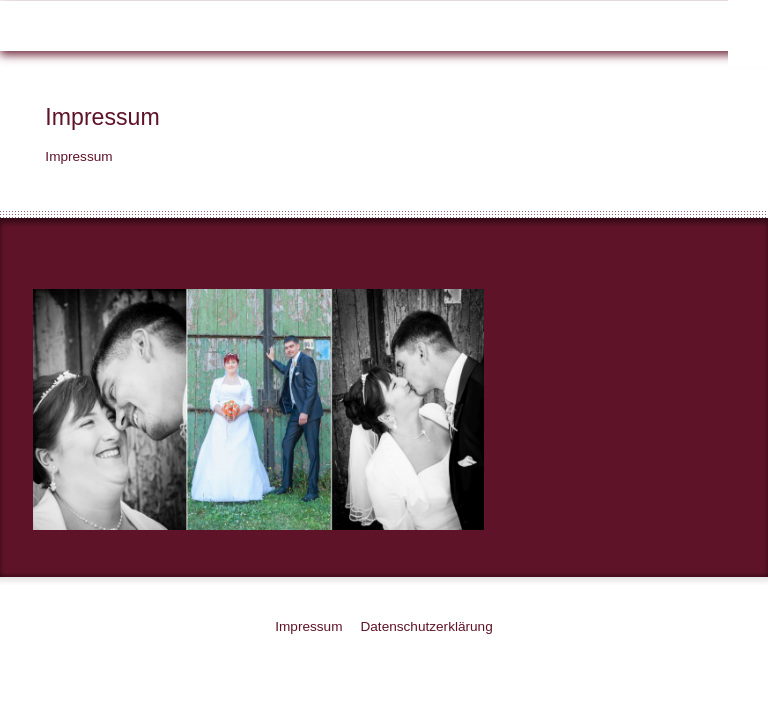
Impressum (308, 626)
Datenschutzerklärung (426, 626)
